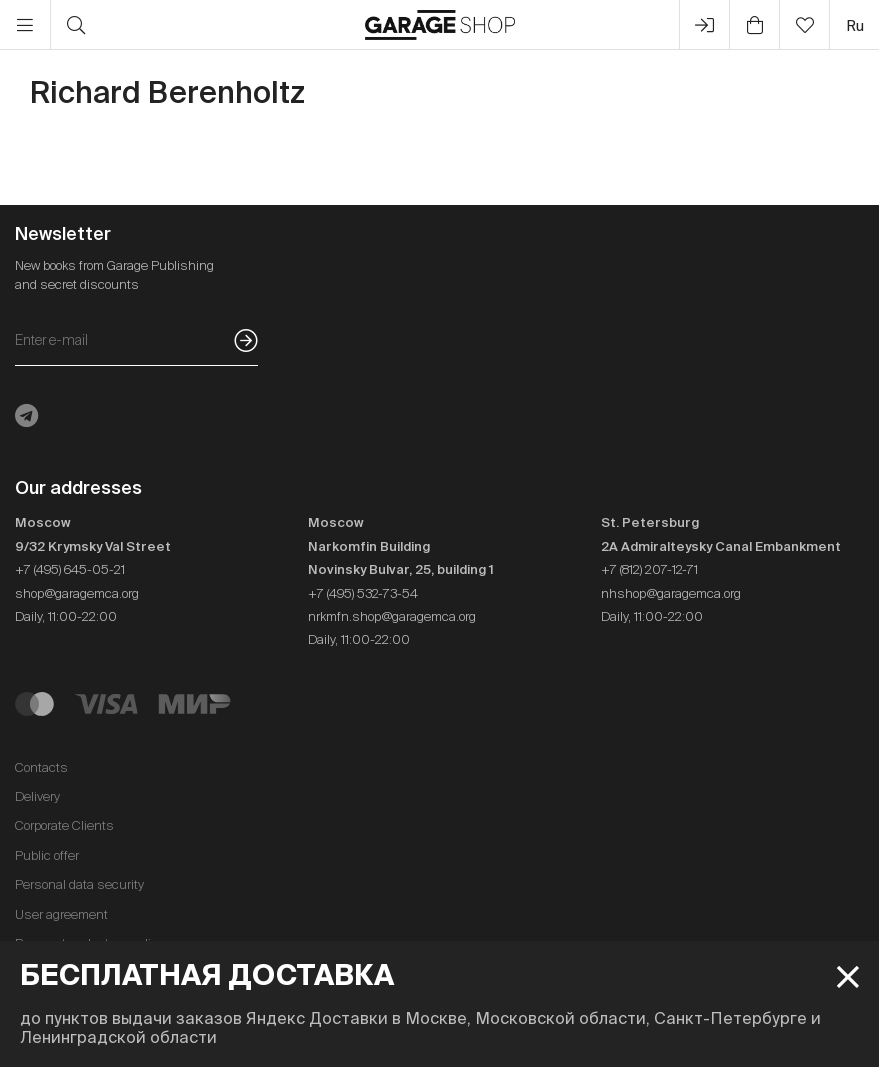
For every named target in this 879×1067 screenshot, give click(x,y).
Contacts (41, 767)
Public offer (47, 855)
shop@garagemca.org (77, 593)
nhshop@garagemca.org (671, 593)
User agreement (61, 914)
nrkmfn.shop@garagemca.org (392, 616)
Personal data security (79, 884)
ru (855, 25)
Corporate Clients (64, 825)
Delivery (37, 796)
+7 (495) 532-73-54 (363, 593)
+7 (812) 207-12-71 (649, 569)
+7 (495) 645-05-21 (70, 569)
